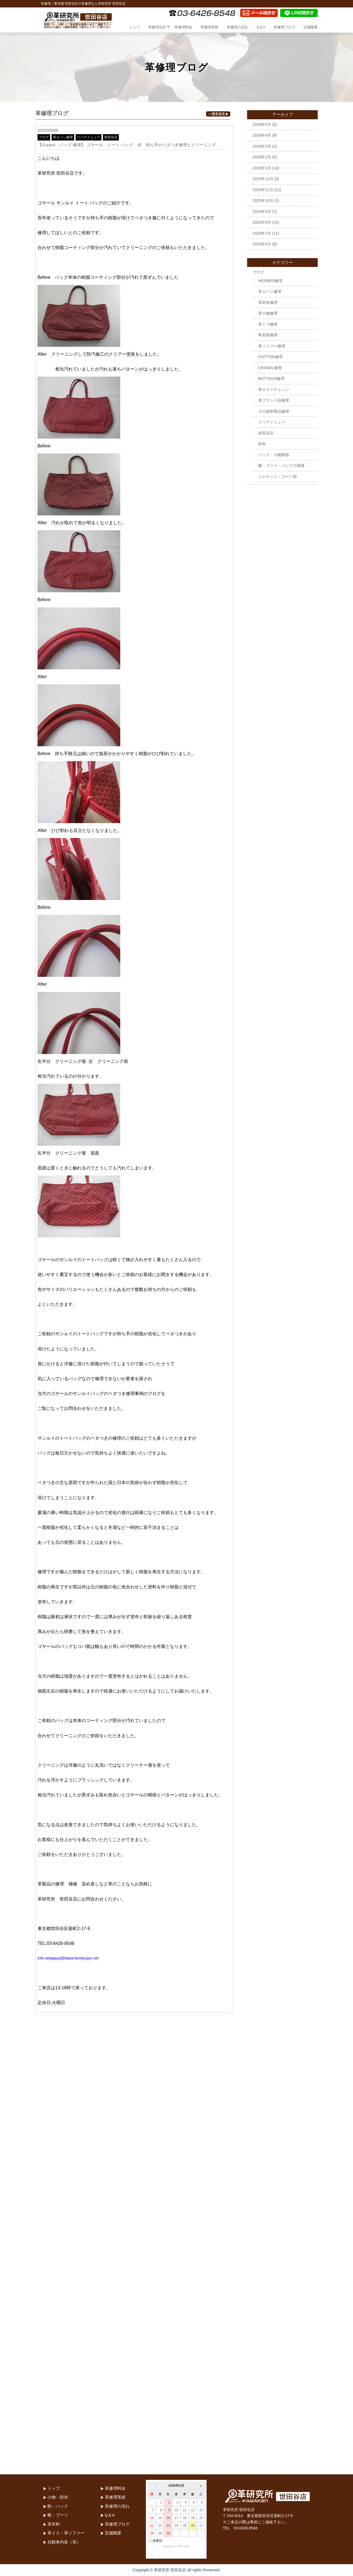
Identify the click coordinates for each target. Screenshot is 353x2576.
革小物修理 (267, 313)
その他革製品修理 (273, 411)
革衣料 (53, 2524)
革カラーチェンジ (273, 389)
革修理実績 (209, 27)
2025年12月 (263, 179)
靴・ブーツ (57, 2515)
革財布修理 (267, 302)
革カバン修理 (63, 137)
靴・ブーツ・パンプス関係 (281, 465)
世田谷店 (110, 137)
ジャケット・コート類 (277, 476)
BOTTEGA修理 (271, 378)
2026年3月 (262, 146)
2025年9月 (262, 211)
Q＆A (260, 27)
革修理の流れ (237, 27)
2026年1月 (262, 168)
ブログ (44, 137)
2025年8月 (262, 222)
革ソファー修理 (271, 346)
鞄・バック (57, 2506)
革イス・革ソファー (66, 2533)
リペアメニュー (88, 137)
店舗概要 (310, 27)
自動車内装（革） (64, 2542)
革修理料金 (183, 27)
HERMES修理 (270, 281)
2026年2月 (262, 157)
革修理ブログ (284, 27)
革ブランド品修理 (273, 400)
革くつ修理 (267, 324)
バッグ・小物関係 (273, 455)
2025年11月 (263, 190)
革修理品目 (157, 27)
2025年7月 (262, 233)
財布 (262, 444)
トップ (134, 27)
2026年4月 (262, 135)
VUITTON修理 (270, 357)
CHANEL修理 (270, 368)
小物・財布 (57, 2497)
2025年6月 (262, 244)
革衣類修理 (267, 335)
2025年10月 (263, 200)
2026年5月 (262, 124)
